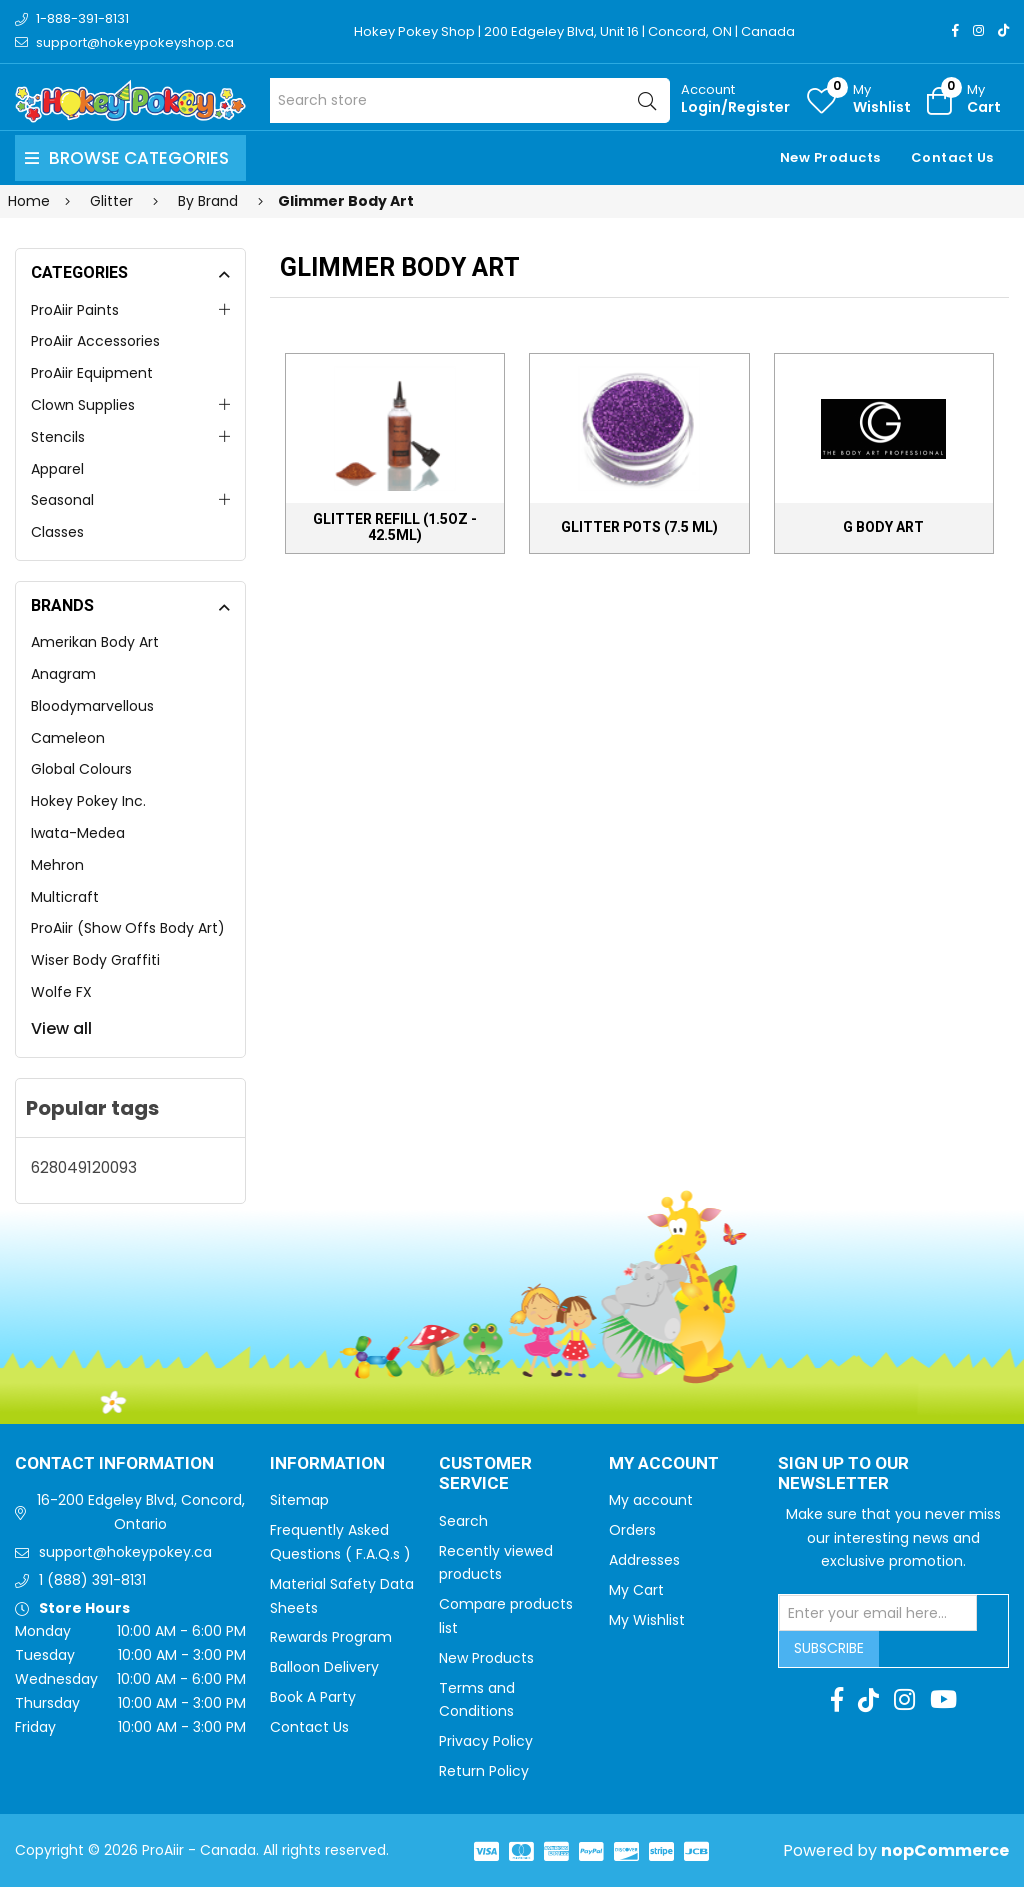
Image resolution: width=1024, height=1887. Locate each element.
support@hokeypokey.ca (125, 1552)
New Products (830, 157)
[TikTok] (1003, 30)
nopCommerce (945, 1850)
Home (29, 201)
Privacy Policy (486, 1741)
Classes (57, 532)
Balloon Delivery (324, 1667)
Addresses (644, 1560)
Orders (632, 1530)
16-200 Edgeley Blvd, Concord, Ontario (141, 1512)
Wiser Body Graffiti (95, 960)
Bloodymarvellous (92, 706)
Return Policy (484, 1771)
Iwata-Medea (78, 833)
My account (651, 1500)
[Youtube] (943, 1700)
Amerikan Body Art (95, 642)
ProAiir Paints (75, 310)
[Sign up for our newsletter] (878, 1613)
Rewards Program (331, 1637)
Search (463, 1521)
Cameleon (68, 738)
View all (61, 1028)
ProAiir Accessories (95, 341)
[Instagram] (978, 30)
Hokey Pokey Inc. (88, 801)
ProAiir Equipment (92, 373)
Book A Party (313, 1697)
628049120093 (84, 1167)
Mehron (57, 865)
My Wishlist (647, 1620)
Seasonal (62, 500)
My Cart (636, 1590)
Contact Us (952, 157)
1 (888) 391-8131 (92, 1580)
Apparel (57, 469)
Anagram (63, 674)
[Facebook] (955, 30)
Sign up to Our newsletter (843, 1474)
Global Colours (81, 769)
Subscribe (829, 1648)
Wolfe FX (61, 992)
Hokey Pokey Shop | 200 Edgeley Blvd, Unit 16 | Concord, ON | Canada (574, 31)
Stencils (58, 437)
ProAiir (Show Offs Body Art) (128, 928)
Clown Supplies (83, 405)
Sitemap (299, 1500)
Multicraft (65, 897)
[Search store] (470, 100)
